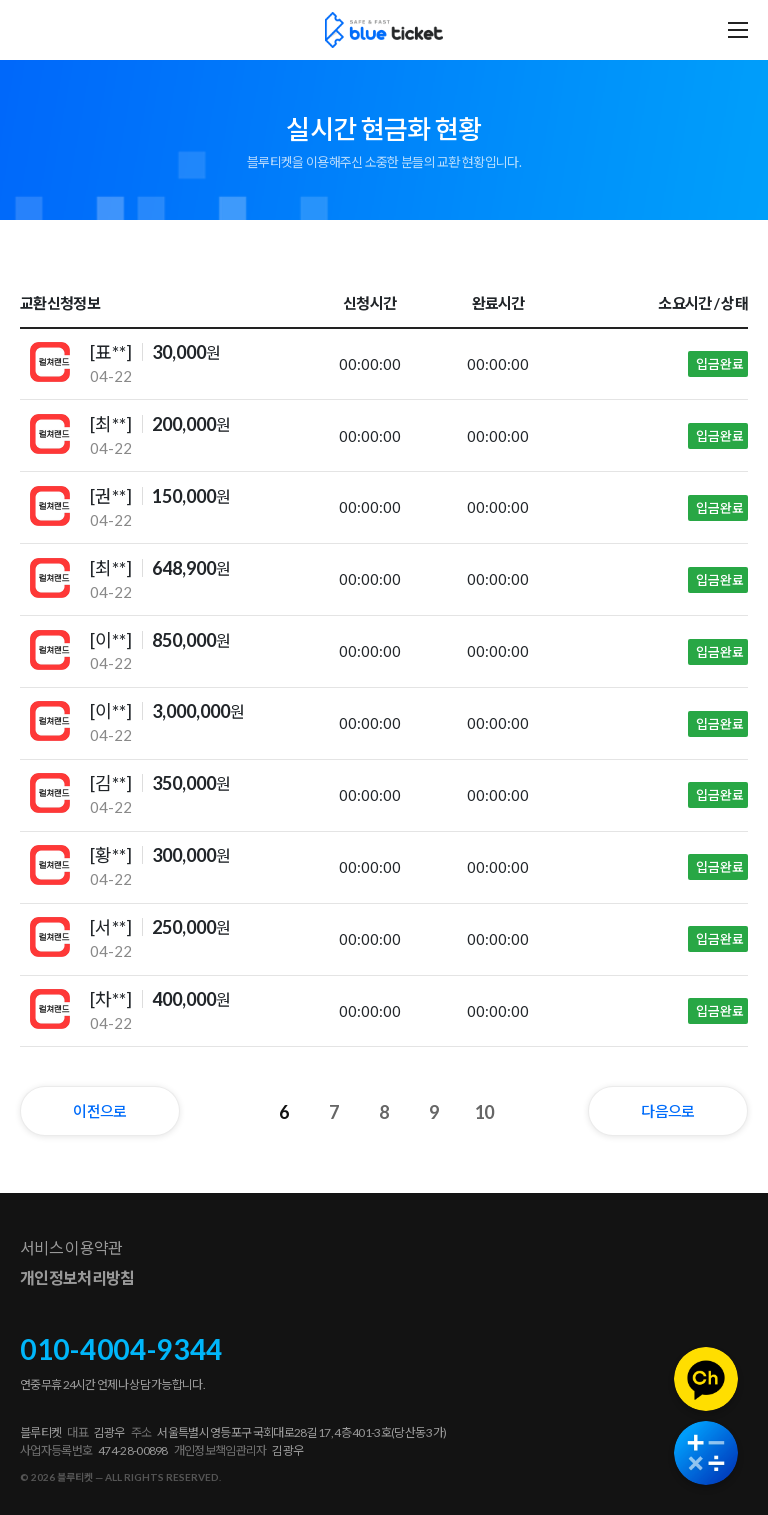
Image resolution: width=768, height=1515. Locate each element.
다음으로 (667, 1111)
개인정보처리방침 (77, 1277)
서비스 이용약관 (71, 1247)
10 (484, 1112)
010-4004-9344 (121, 1349)
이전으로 (99, 1111)
